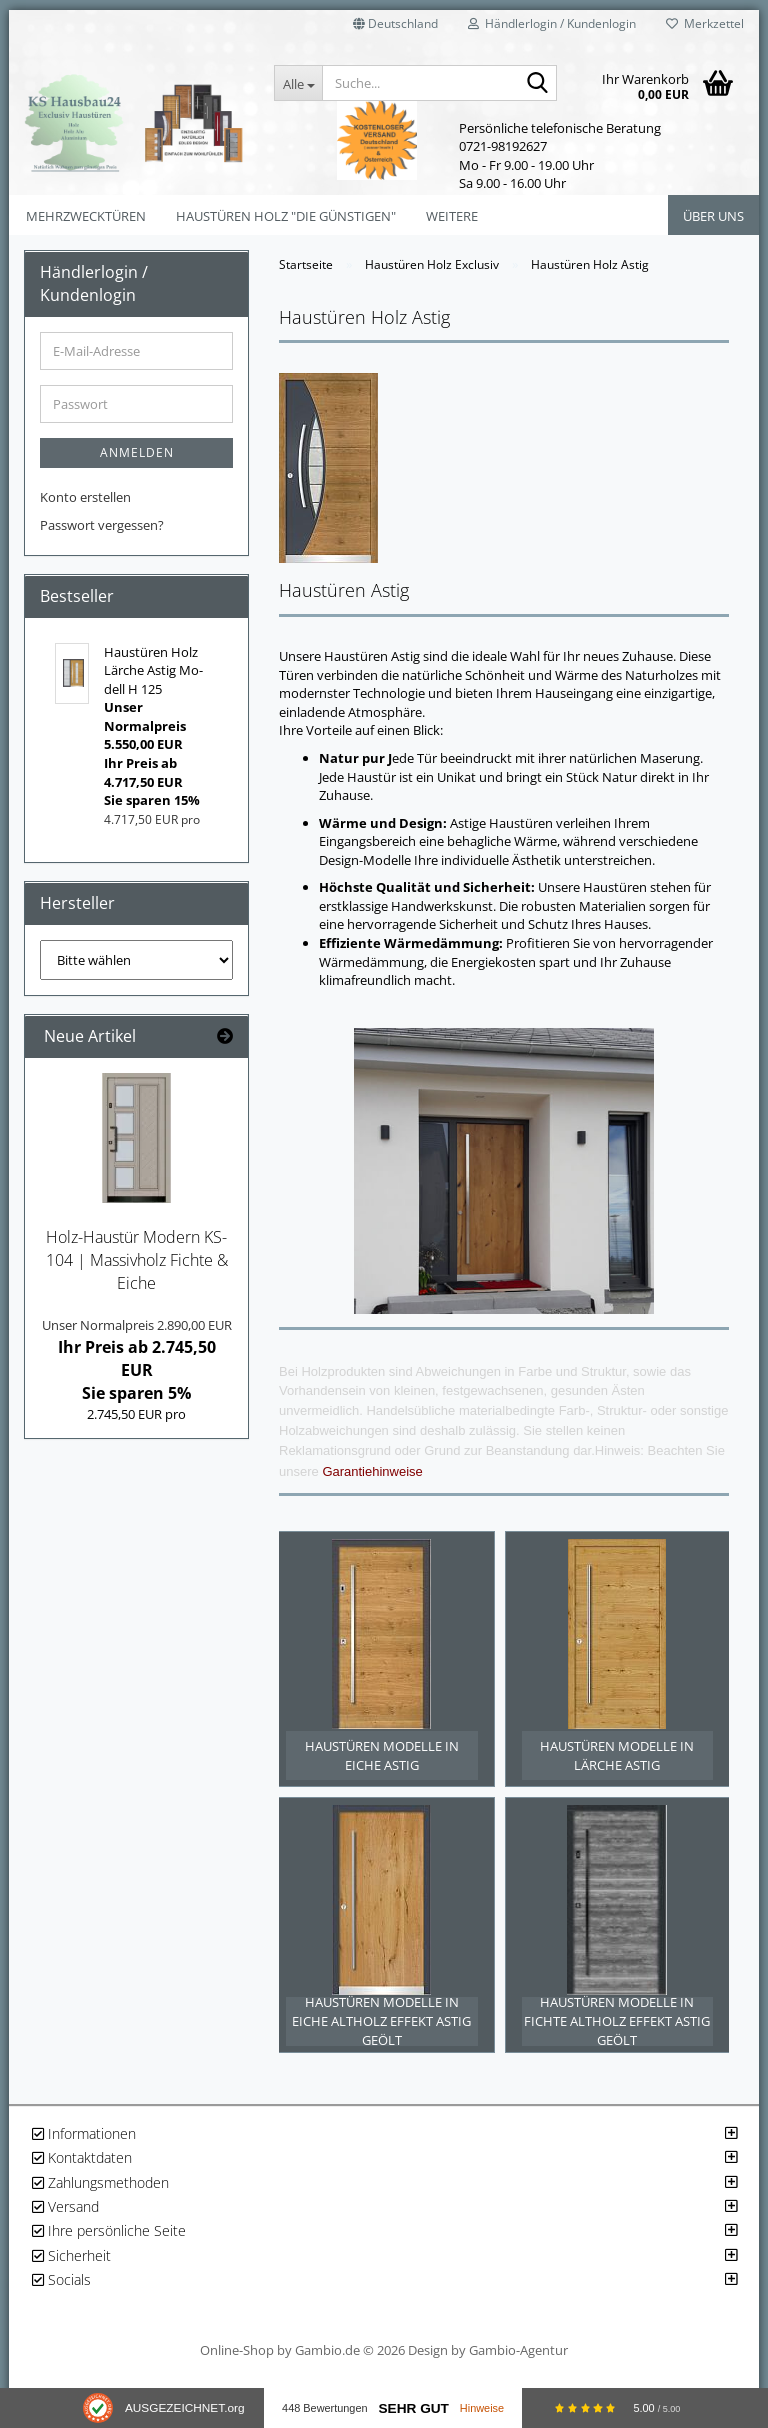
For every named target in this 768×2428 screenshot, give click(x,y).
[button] (395, 30)
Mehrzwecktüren (86, 216)
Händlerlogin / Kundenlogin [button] (552, 23)
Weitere (452, 216)
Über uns (713, 216)
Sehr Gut (413, 2408)
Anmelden (137, 452)
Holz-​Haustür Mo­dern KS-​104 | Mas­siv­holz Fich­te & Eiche (137, 1260)
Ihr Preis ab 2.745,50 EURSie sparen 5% (137, 1360)
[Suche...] (298, 83)
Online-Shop (237, 2362)
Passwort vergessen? (102, 525)
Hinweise (482, 2408)
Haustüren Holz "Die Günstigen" (286, 216)
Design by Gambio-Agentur (488, 2362)
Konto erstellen (85, 497)
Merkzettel (705, 23)
